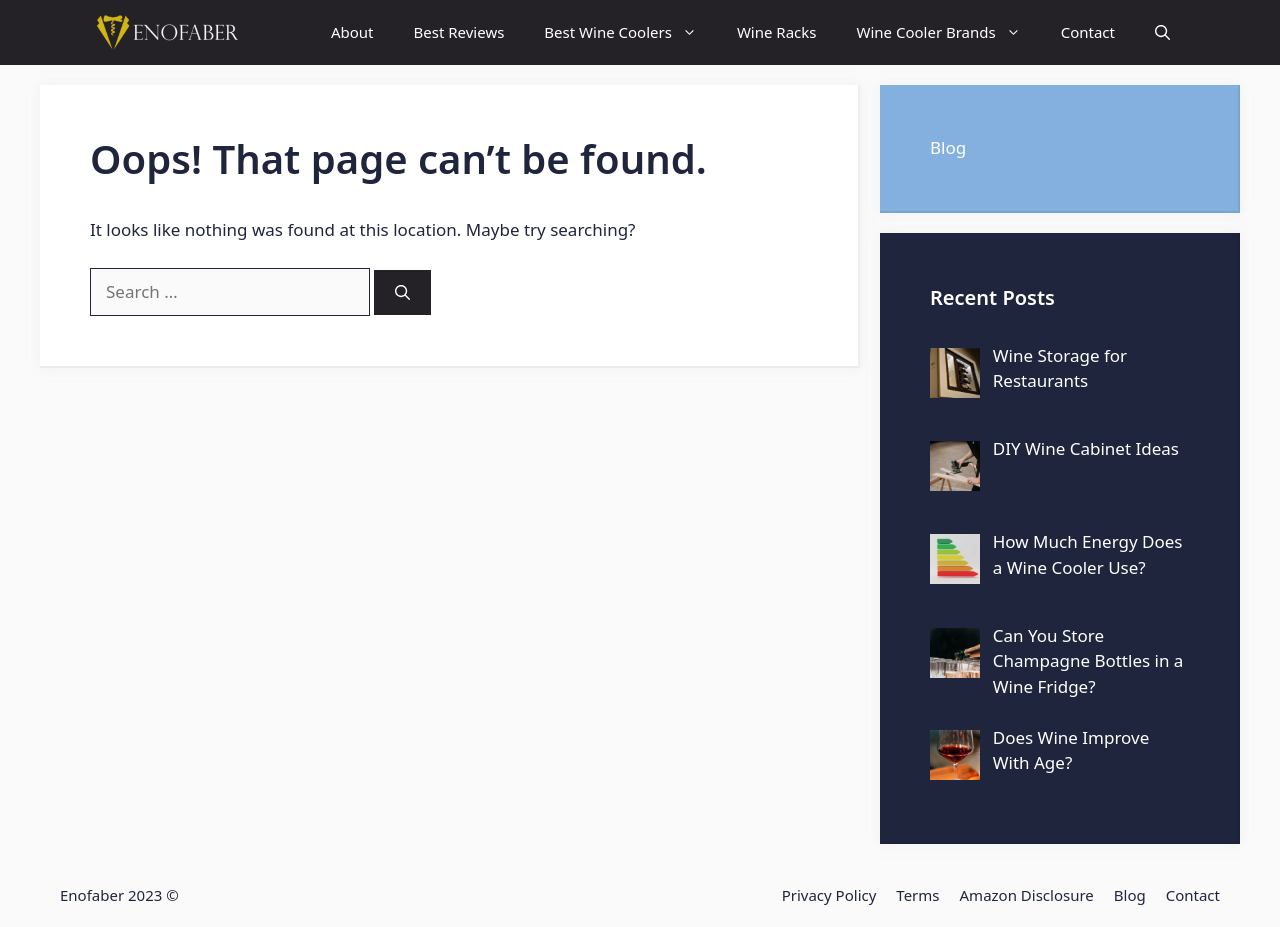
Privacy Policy (829, 895)
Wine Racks (777, 32)
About (352, 32)
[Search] (402, 292)
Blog (948, 147)
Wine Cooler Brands (948, 32)
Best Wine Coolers (630, 32)
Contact (1088, 32)
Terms (917, 895)
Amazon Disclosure (1027, 895)
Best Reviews (459, 32)
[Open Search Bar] (1162, 32)
